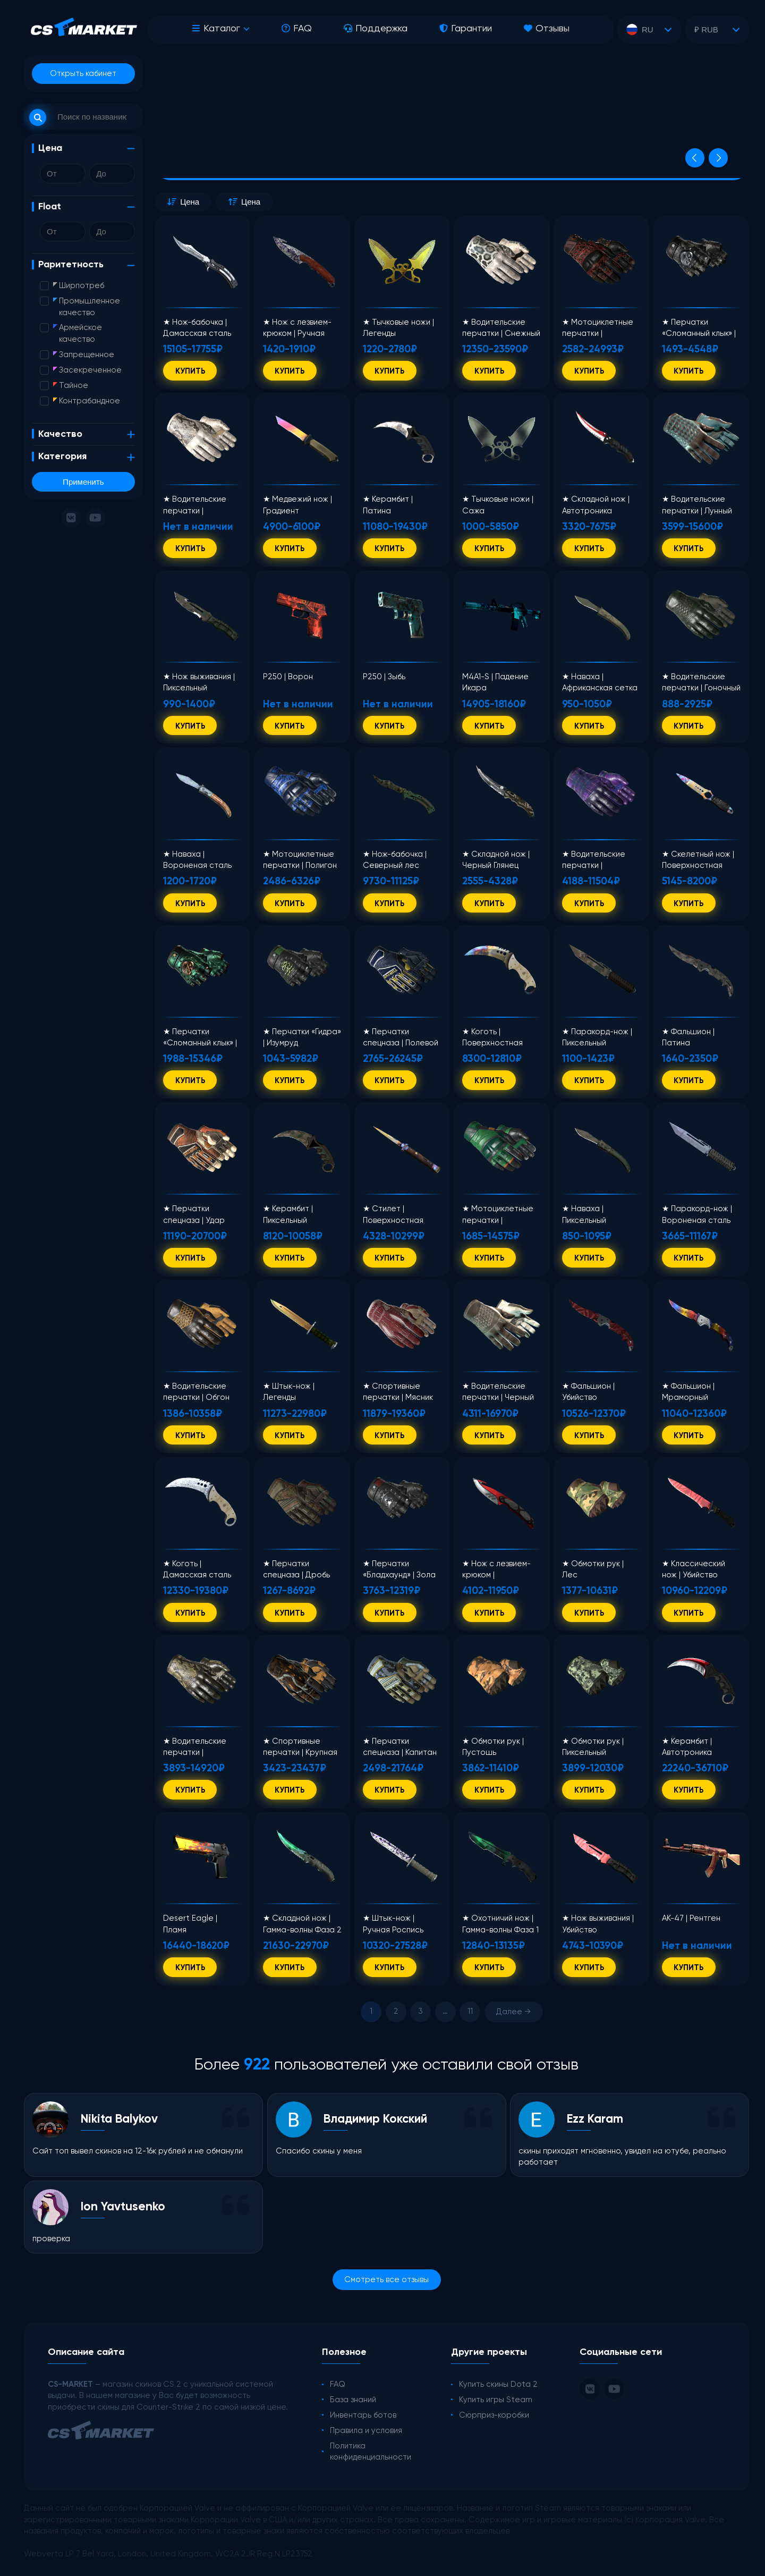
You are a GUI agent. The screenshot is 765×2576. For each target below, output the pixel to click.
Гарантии (465, 28)
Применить (83, 481)
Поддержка (375, 28)
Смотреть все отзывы (386, 2280)
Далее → (513, 2012)
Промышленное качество (86, 306)
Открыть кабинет (83, 74)
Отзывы (547, 28)
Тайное (70, 386)
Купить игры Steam (495, 2400)
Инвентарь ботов (363, 2415)
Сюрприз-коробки (494, 2415)
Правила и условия (366, 2431)
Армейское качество (77, 333)
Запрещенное (83, 355)
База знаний (353, 2400)
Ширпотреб (78, 286)
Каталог (216, 28)
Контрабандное (86, 401)
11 (470, 2011)
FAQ (297, 28)
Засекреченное (87, 370)
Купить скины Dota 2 (498, 2384)
